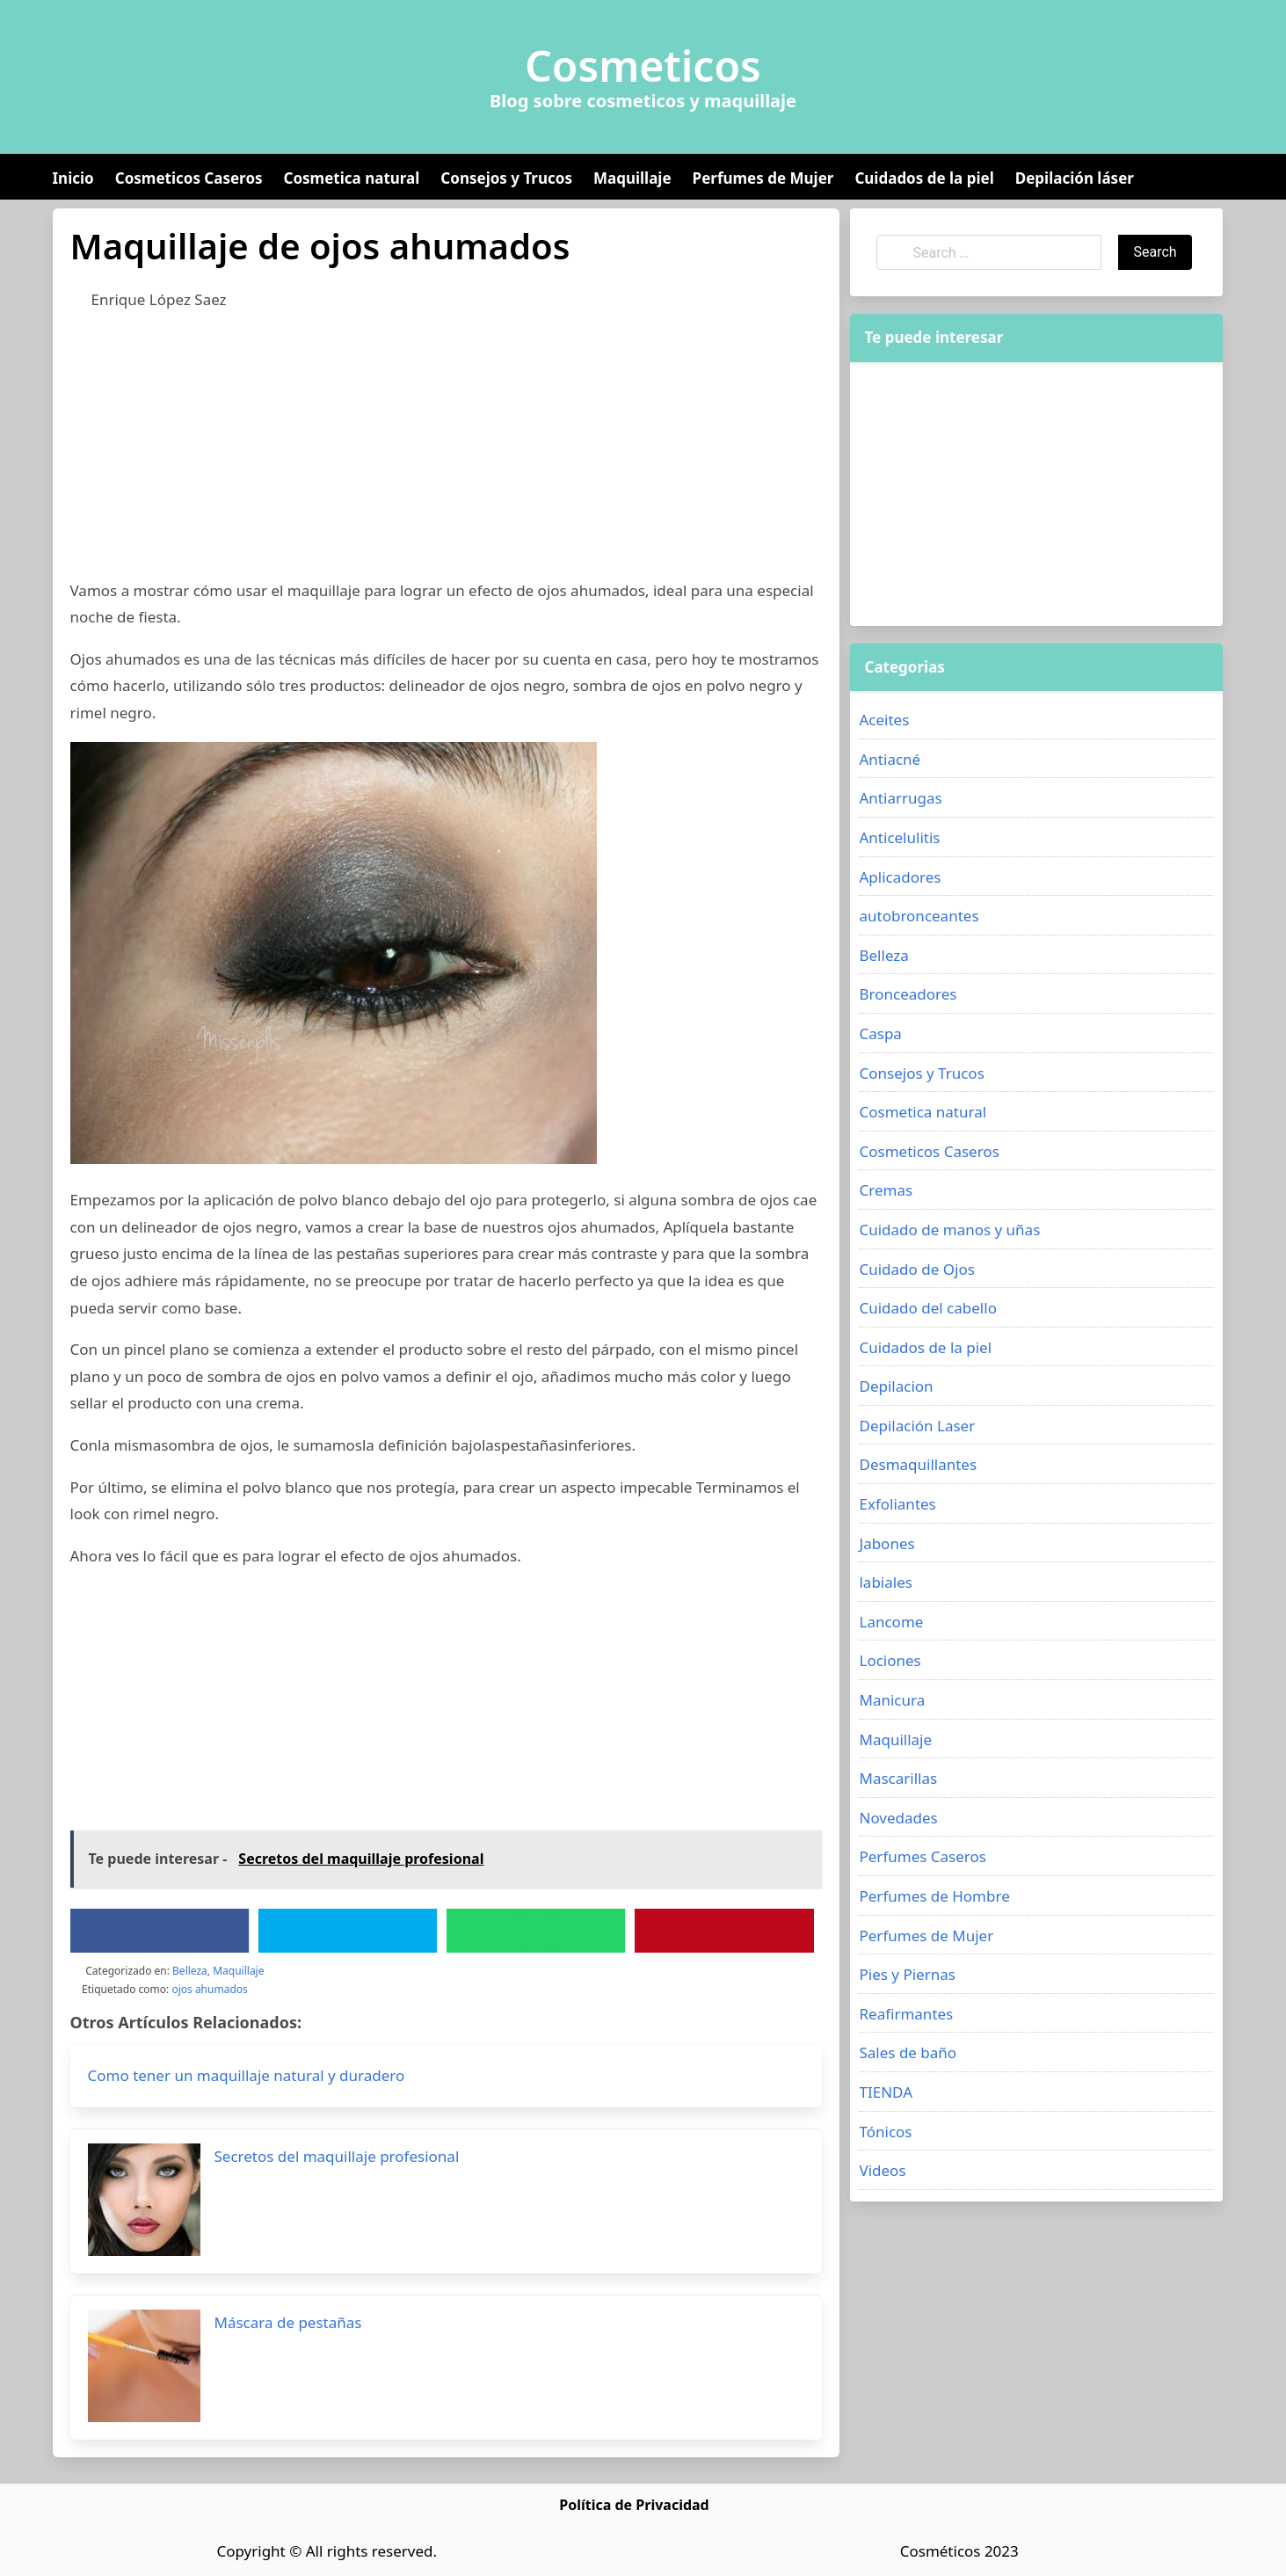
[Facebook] (159, 1930)
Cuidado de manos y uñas (949, 1229)
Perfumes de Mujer (763, 178)
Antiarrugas (900, 798)
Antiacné (889, 759)
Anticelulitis (899, 837)
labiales (885, 1582)
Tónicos (885, 2131)
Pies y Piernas (907, 1974)
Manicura (892, 1700)
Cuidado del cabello (927, 1308)
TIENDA (885, 2092)
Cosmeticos (643, 66)
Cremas (885, 1190)
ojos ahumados (209, 1989)
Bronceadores (907, 994)
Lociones (889, 1660)
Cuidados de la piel (923, 178)
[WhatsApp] (536, 1930)
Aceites (884, 719)
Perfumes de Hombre (934, 1896)
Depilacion (896, 1386)
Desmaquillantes (918, 1464)
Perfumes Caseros (922, 1856)
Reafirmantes (906, 2014)
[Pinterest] (724, 1930)
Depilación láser (1074, 178)
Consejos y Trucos (506, 178)
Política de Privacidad (633, 2504)
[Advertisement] (446, 454)
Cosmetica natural (352, 178)
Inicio (73, 178)
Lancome (891, 1622)
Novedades (898, 1818)
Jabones (886, 1543)
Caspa (880, 1033)
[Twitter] (347, 1930)
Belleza (189, 1970)
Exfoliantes (897, 1504)
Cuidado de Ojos (916, 1269)
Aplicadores (900, 877)
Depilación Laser (917, 1425)
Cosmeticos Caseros (189, 178)
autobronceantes (918, 916)
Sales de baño (907, 2052)
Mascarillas (898, 1778)
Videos (882, 2170)
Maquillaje (632, 178)
